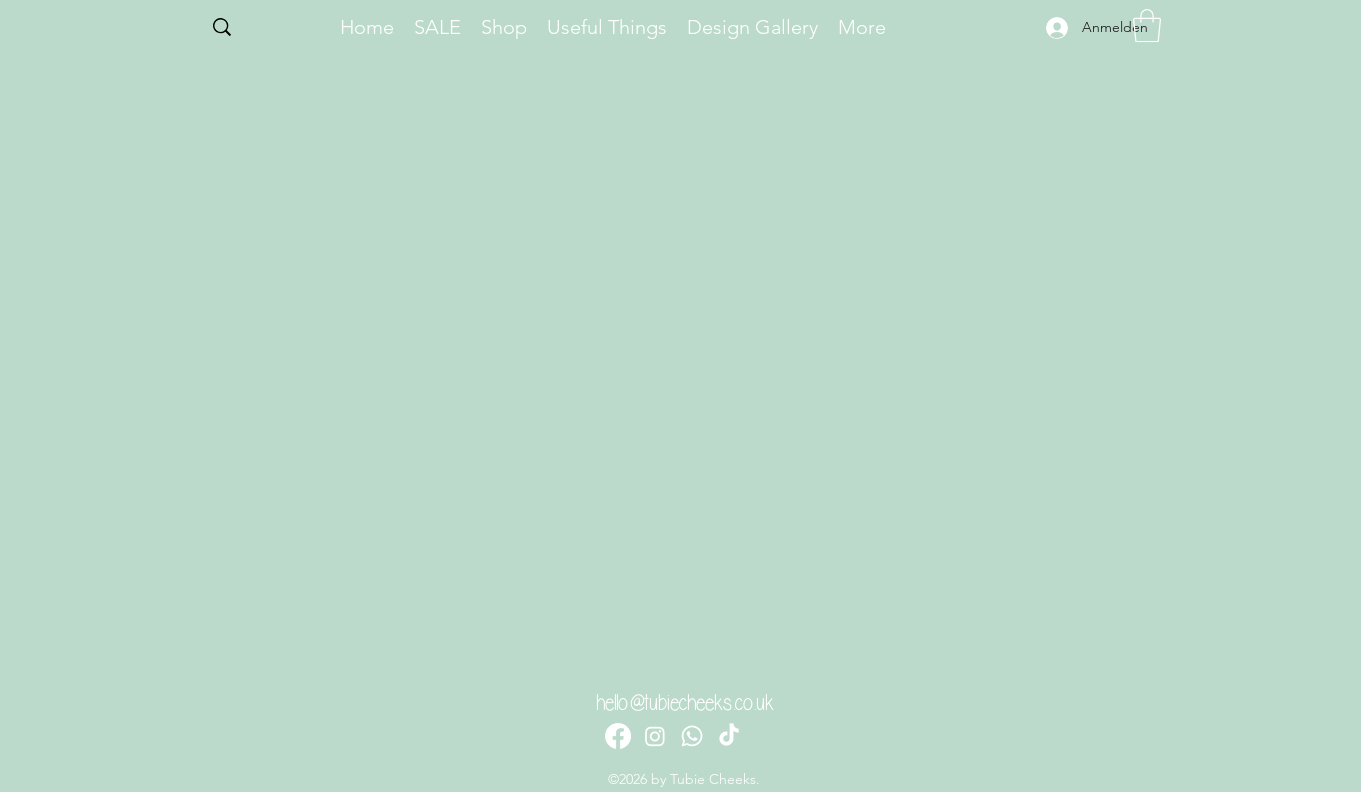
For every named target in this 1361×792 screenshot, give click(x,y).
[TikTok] (729, 736)
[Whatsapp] (692, 736)
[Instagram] (655, 736)
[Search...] (263, 29)
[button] (1147, 25)
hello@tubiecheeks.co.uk (685, 703)
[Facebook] (618, 736)
